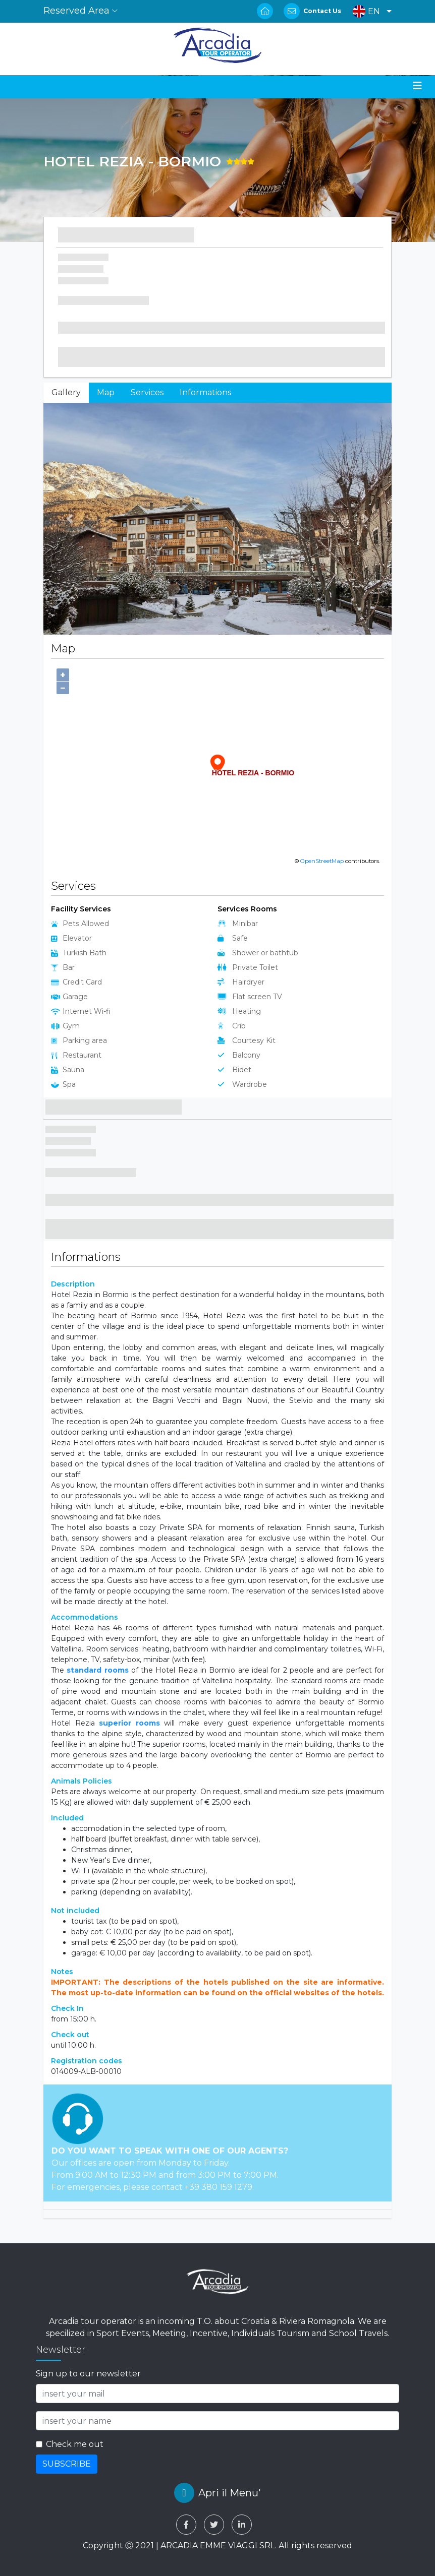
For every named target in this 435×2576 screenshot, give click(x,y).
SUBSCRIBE (66, 2464)
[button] (370, 11)
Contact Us (322, 11)
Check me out (74, 2444)
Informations (205, 392)
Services (147, 392)
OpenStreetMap (322, 861)
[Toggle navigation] (417, 86)
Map (106, 392)
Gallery (66, 392)
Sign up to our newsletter (88, 2373)
